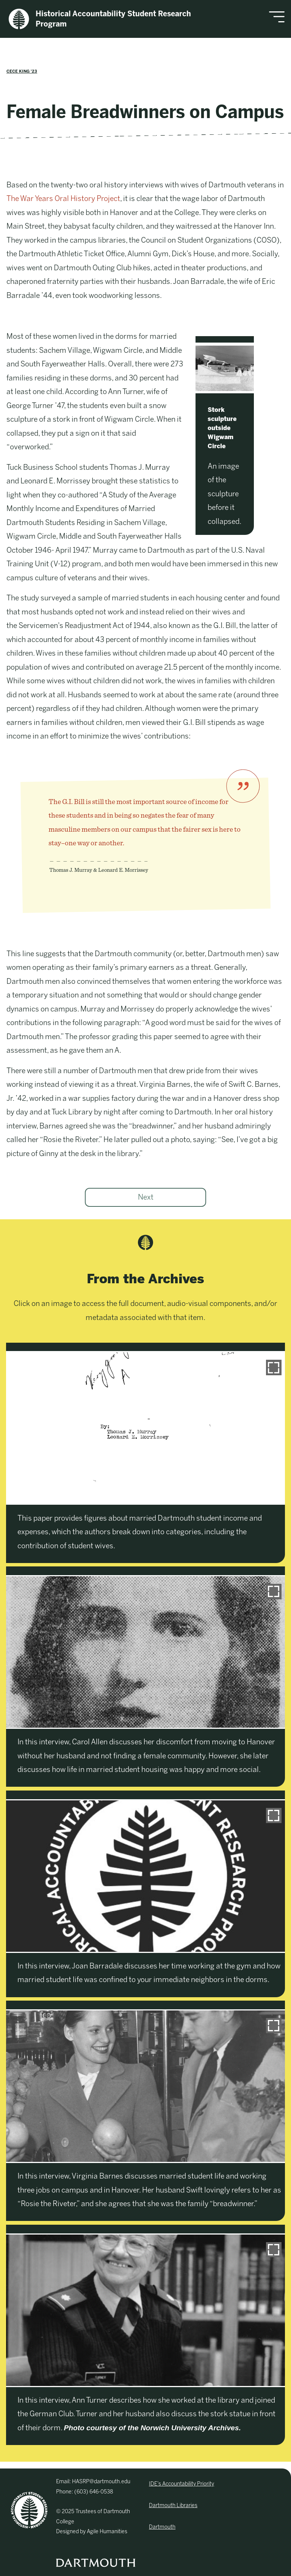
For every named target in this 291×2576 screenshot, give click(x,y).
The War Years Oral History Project (63, 198)
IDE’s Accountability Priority (181, 2484)
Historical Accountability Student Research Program (100, 19)
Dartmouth (162, 2527)
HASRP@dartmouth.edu (101, 2481)
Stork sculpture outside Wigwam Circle (222, 428)
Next (145, 1197)
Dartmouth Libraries (173, 2505)
